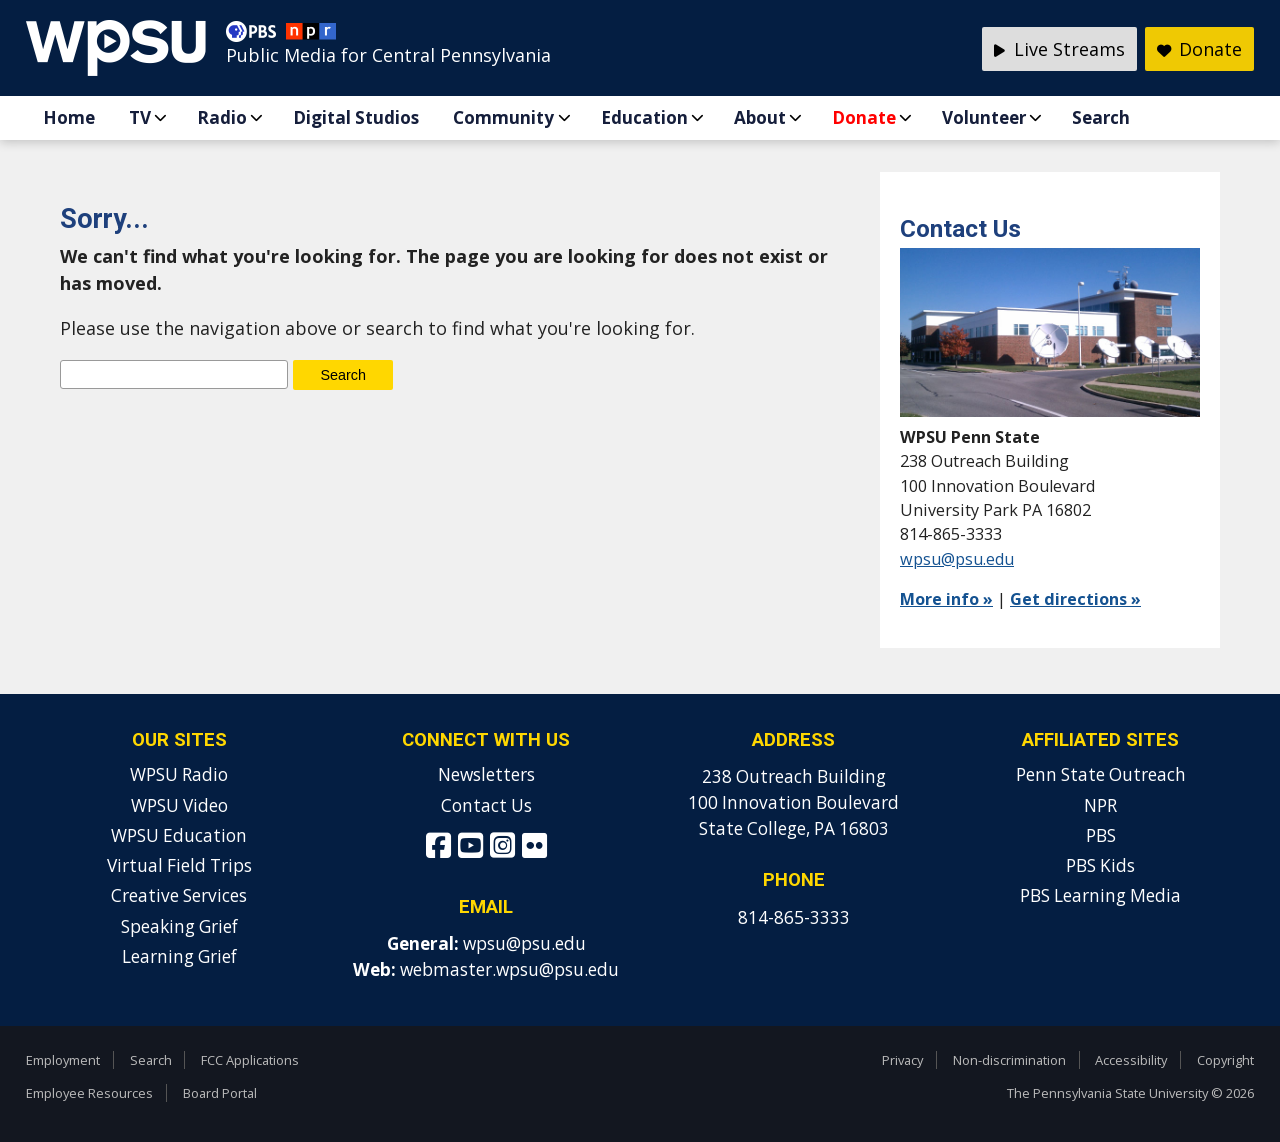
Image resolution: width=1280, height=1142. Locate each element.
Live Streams (1059, 49)
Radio (222, 117)
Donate (864, 117)
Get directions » (1075, 599)
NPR (1100, 805)
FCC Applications (250, 1060)
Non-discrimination (1009, 1060)
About (760, 117)
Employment (63, 1060)
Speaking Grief (179, 926)
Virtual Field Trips (179, 865)
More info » (946, 599)
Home (69, 117)
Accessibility (1131, 1060)
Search (1101, 117)
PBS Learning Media (1100, 895)
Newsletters (486, 774)
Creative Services (179, 895)
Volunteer (984, 117)
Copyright (1225, 1060)
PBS (1101, 835)
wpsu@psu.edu (957, 559)
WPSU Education (179, 835)
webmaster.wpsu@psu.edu (509, 969)
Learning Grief (179, 956)
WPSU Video (179, 805)
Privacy (902, 1060)
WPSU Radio (179, 774)
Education (644, 117)
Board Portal (220, 1093)
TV (140, 117)
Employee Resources (89, 1093)
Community (503, 117)
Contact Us (486, 805)
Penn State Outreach (1101, 774)
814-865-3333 (794, 917)
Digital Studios (356, 117)
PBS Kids (1100, 865)
